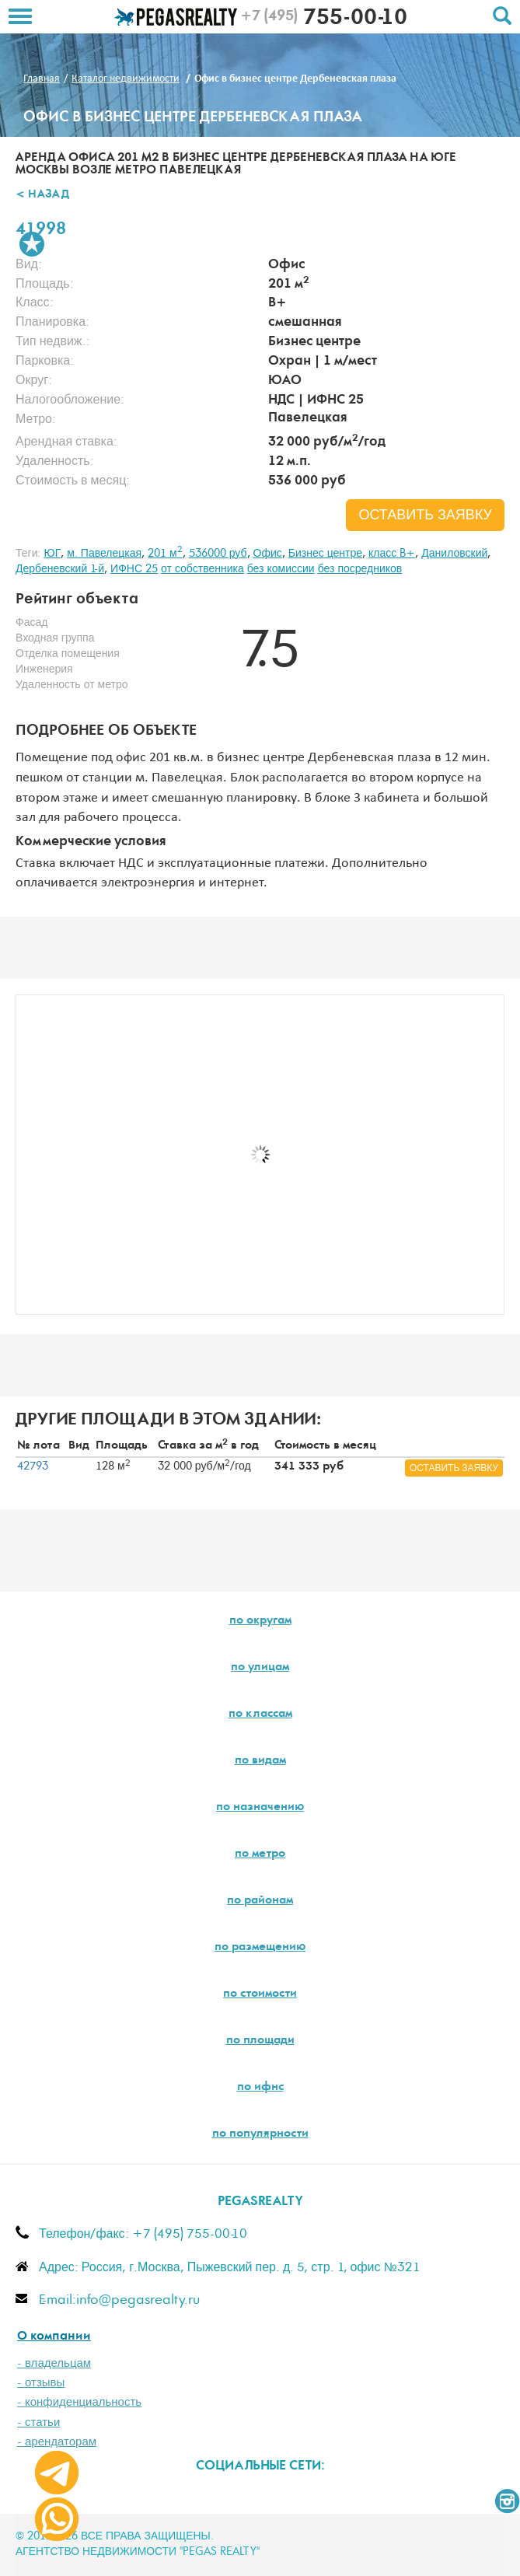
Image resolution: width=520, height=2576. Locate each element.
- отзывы (41, 2383)
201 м (165, 553)
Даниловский (454, 553)
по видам (260, 1761)
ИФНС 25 (134, 569)
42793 (32, 1466)
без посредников (360, 569)
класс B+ (391, 553)
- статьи (38, 2422)
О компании (54, 2337)
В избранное (31, 244)
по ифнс (260, 2087)
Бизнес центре (325, 553)
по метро (260, 1854)
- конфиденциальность (79, 2402)
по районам (260, 1901)
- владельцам (54, 2363)
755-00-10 (323, 19)
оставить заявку (425, 516)
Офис (267, 553)
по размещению (260, 1947)
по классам (260, 1714)
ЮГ (52, 553)
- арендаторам (56, 2442)
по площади (260, 2041)
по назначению (260, 1807)
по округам (260, 1621)
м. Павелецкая (104, 553)
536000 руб (218, 553)
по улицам (260, 1667)
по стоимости (260, 1994)
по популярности (260, 2134)
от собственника (202, 569)
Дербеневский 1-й (60, 569)
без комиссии (281, 569)
